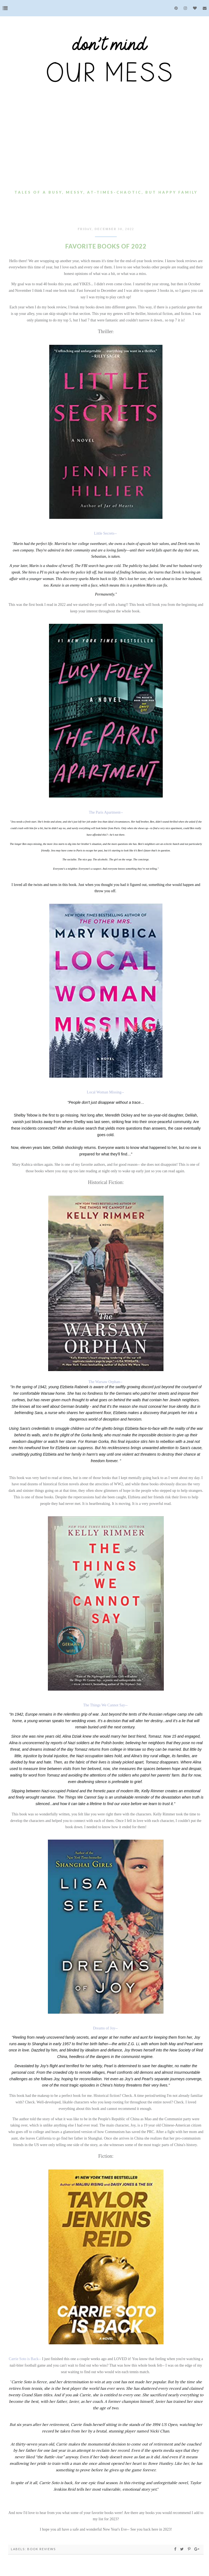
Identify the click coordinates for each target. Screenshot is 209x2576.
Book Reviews (41, 2549)
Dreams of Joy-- (105, 2028)
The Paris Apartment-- (106, 812)
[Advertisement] (106, 147)
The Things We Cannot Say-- (105, 1705)
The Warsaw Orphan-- (105, 1382)
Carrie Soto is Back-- (25, 2359)
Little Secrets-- (105, 533)
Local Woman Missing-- (105, 1092)
